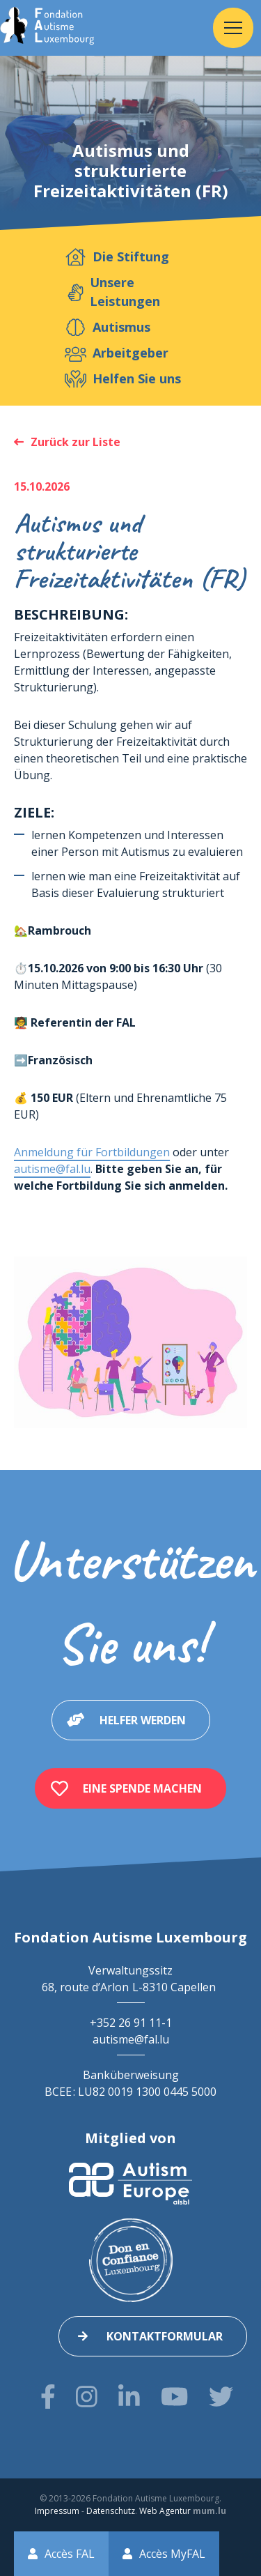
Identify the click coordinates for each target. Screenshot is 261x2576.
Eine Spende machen (142, 1788)
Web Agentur (165, 2511)
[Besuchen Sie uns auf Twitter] (221, 2396)
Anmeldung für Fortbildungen (92, 1152)
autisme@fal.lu (52, 1168)
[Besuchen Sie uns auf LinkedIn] (129, 2396)
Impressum (57, 2511)
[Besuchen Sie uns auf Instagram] (86, 2396)
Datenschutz (110, 2511)
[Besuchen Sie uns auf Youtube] (174, 2396)
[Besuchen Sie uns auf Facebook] (48, 2396)
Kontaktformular (164, 2336)
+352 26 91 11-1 (131, 2022)
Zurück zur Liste (75, 442)
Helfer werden (143, 1720)
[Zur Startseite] (47, 28)
